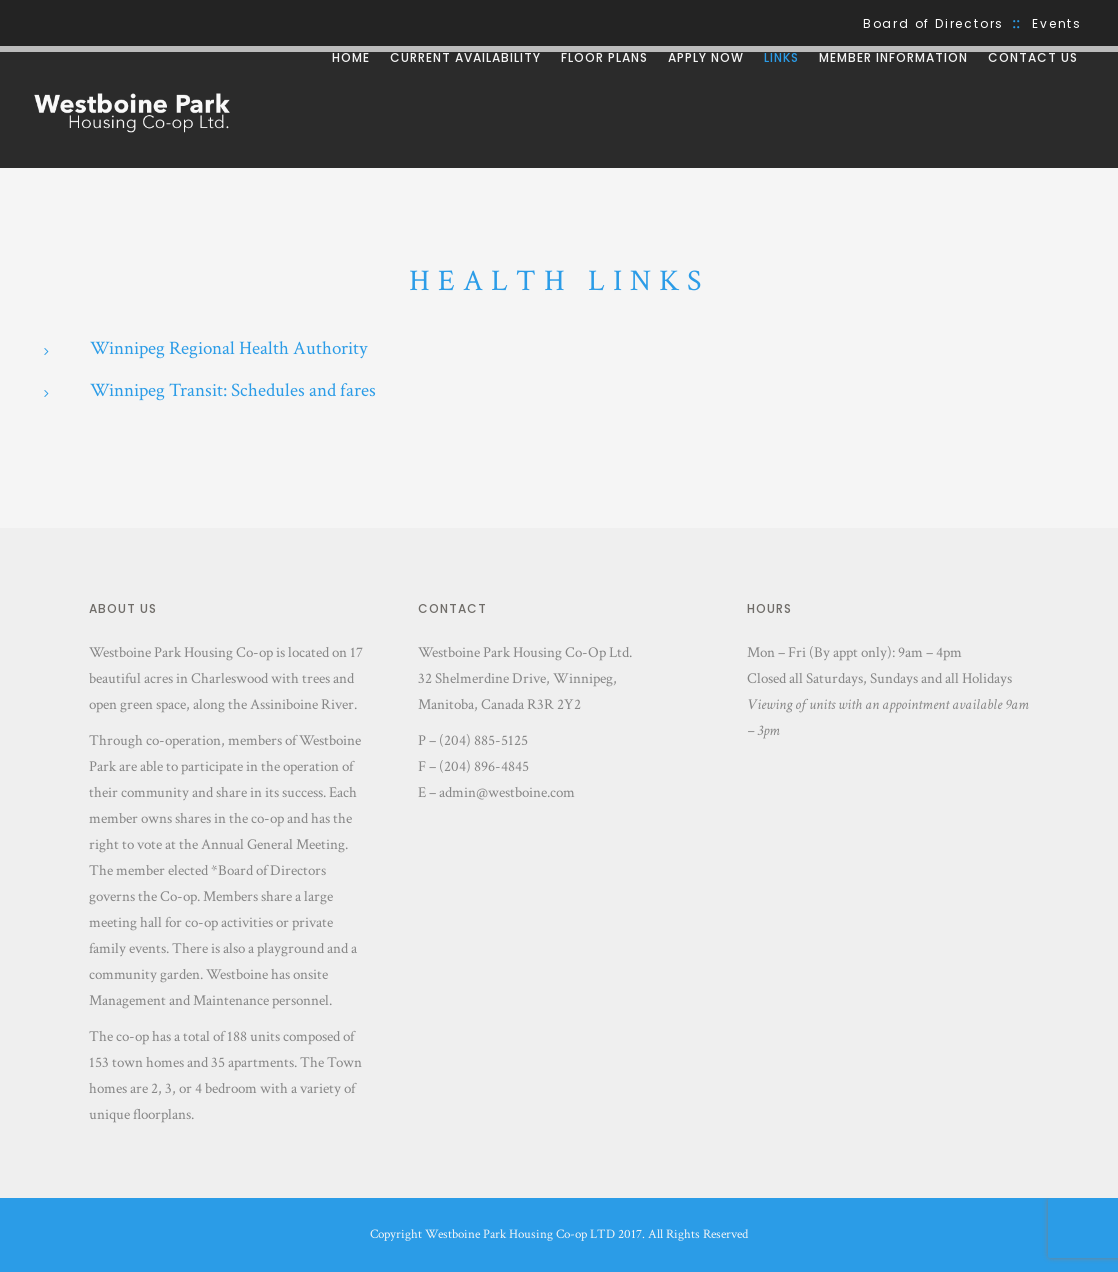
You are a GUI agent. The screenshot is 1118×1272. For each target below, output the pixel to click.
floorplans (162, 1114)
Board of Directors (933, 23)
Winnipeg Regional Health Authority (228, 348)
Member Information (893, 57)
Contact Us (1033, 57)
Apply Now (706, 57)
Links (781, 57)
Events (1057, 23)
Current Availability (465, 57)
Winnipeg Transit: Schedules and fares (233, 390)
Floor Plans (604, 57)
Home (351, 57)
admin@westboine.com (507, 792)
